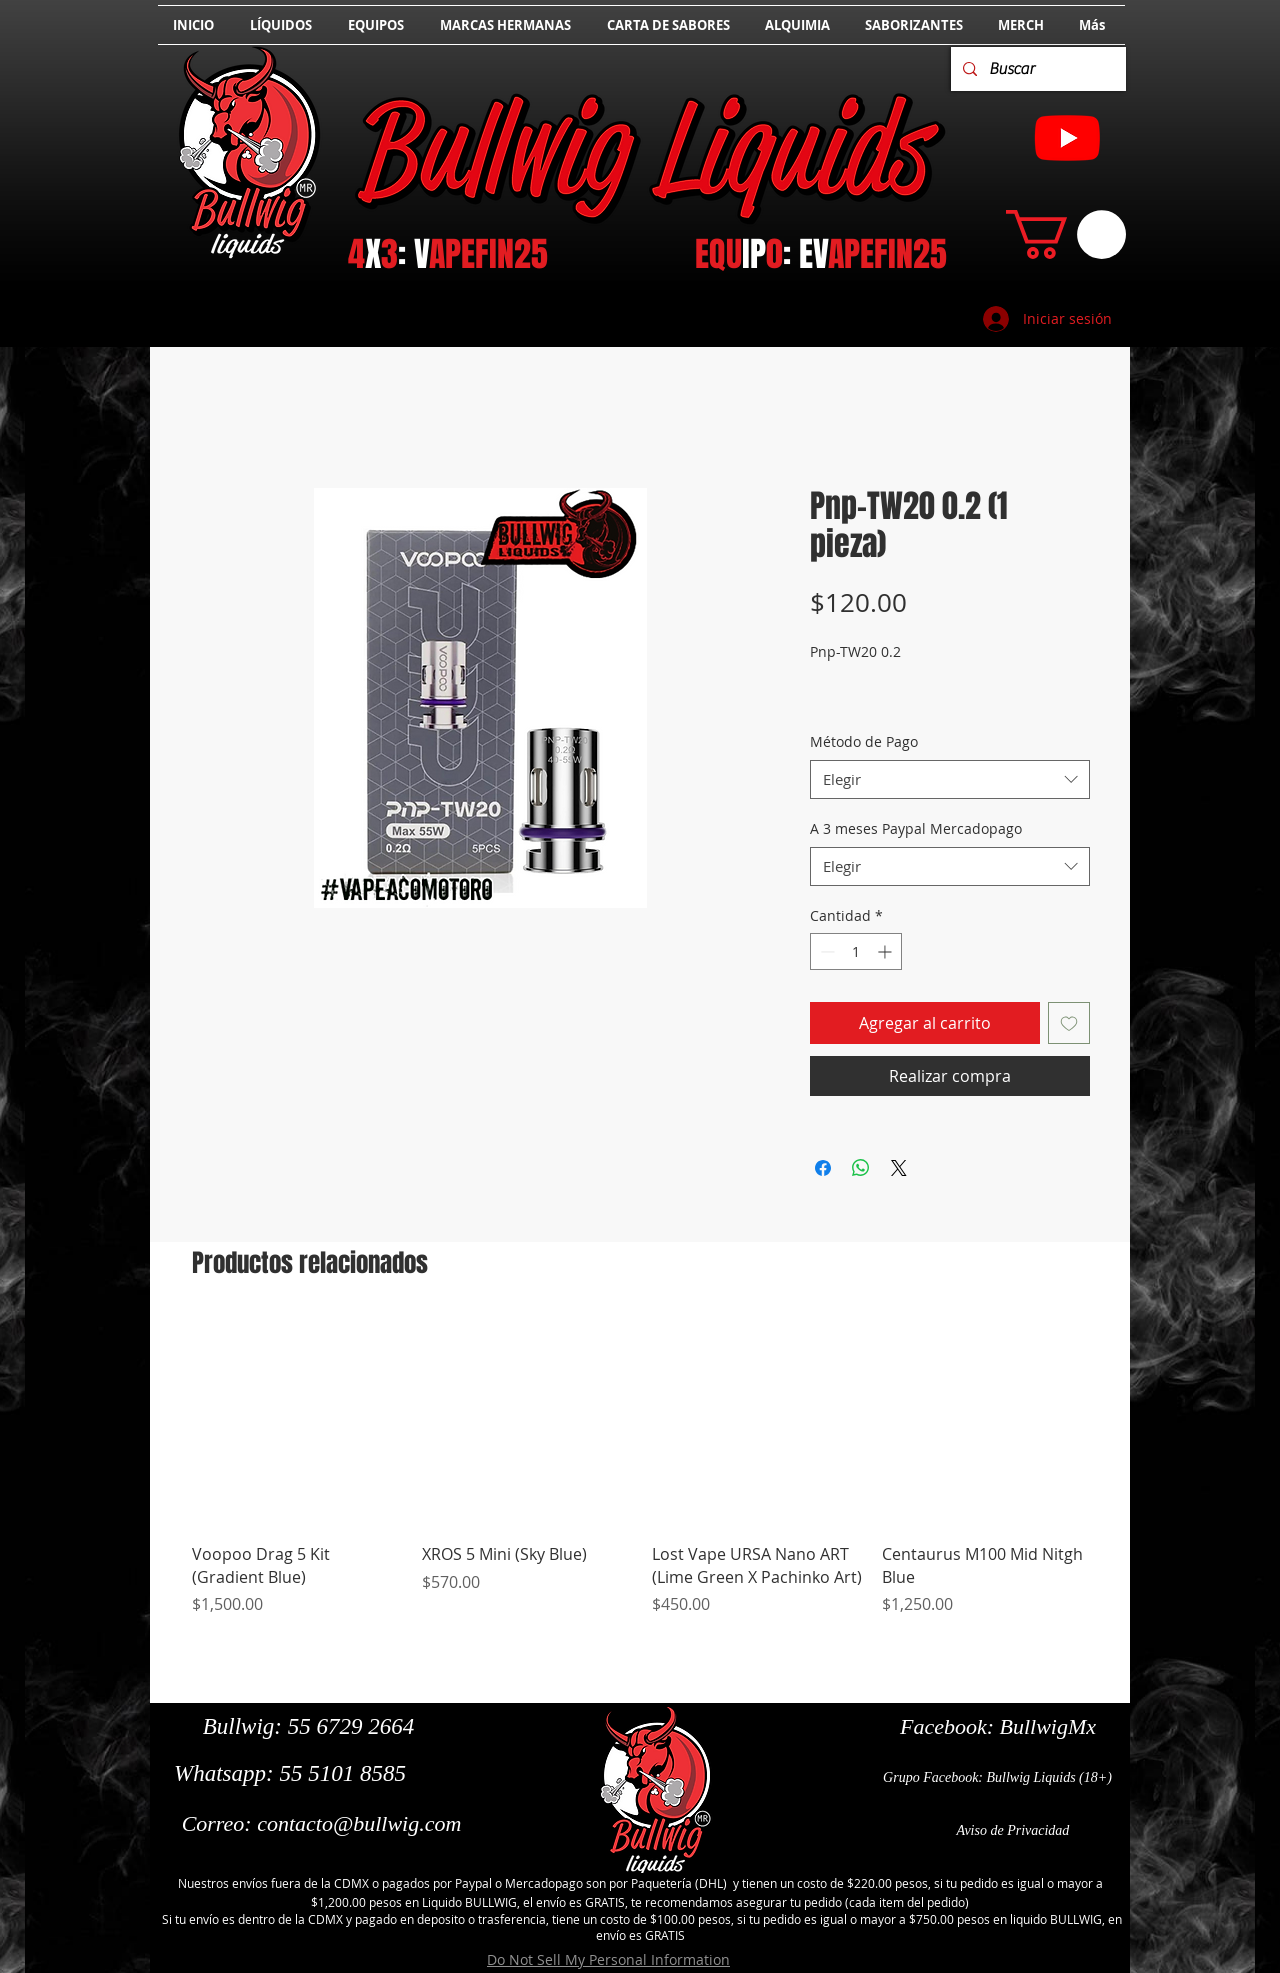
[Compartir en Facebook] (823, 1168)
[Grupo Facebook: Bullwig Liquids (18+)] (997, 1778)
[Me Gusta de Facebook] (222, 1855)
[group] (642, 1477)
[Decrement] (825, 951)
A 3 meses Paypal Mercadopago (916, 828)
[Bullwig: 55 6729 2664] (308, 1727)
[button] (1066, 234)
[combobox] (950, 779)
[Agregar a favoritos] (1069, 1023)
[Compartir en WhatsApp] (861, 1168)
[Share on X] (899, 1168)
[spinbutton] (856, 951)
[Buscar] (1036, 69)
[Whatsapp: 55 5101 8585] (290, 1774)
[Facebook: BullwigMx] (998, 1727)
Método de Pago (864, 741)
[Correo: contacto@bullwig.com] (321, 1824)
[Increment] (886, 951)
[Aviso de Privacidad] (1013, 1831)
